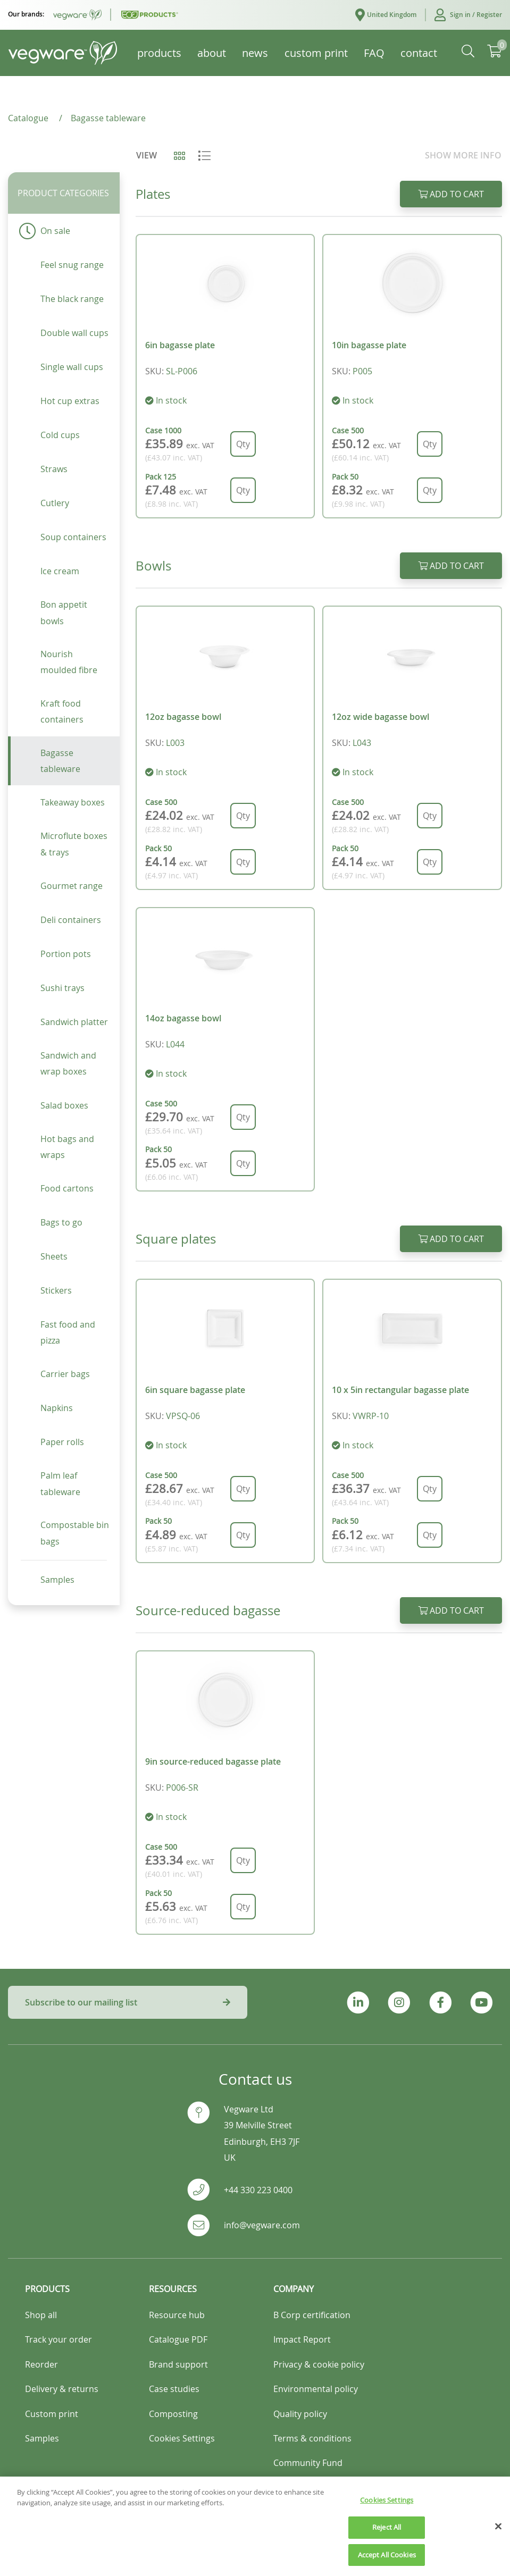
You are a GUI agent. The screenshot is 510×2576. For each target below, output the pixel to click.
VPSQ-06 (183, 1416)
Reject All (386, 2542)
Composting (173, 2414)
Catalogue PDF (178, 2339)
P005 (362, 371)
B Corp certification (311, 2315)
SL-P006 (181, 371)
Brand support (178, 2364)
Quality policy (300, 2414)
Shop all (41, 2315)
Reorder (41, 2364)
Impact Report (302, 2339)
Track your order (58, 2339)
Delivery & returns (61, 2389)
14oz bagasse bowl (183, 1018)
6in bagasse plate (180, 345)
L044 (175, 1044)
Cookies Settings (182, 2438)
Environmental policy (315, 2389)
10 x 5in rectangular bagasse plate (400, 1390)
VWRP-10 (371, 1416)
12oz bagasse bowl (183, 717)
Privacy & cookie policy (318, 2364)
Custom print (51, 2414)
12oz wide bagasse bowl (380, 717)
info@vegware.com (262, 2225)
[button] (463, 15)
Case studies (174, 2389)
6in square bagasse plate (195, 1390)
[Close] (498, 2541)
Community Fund (307, 2463)
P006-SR (182, 1787)
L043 (362, 743)
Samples (42, 2438)
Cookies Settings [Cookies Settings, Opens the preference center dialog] (386, 2515)
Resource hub (177, 2315)
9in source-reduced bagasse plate (213, 1761)
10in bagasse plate (369, 345)
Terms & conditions (312, 2438)
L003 (175, 743)
